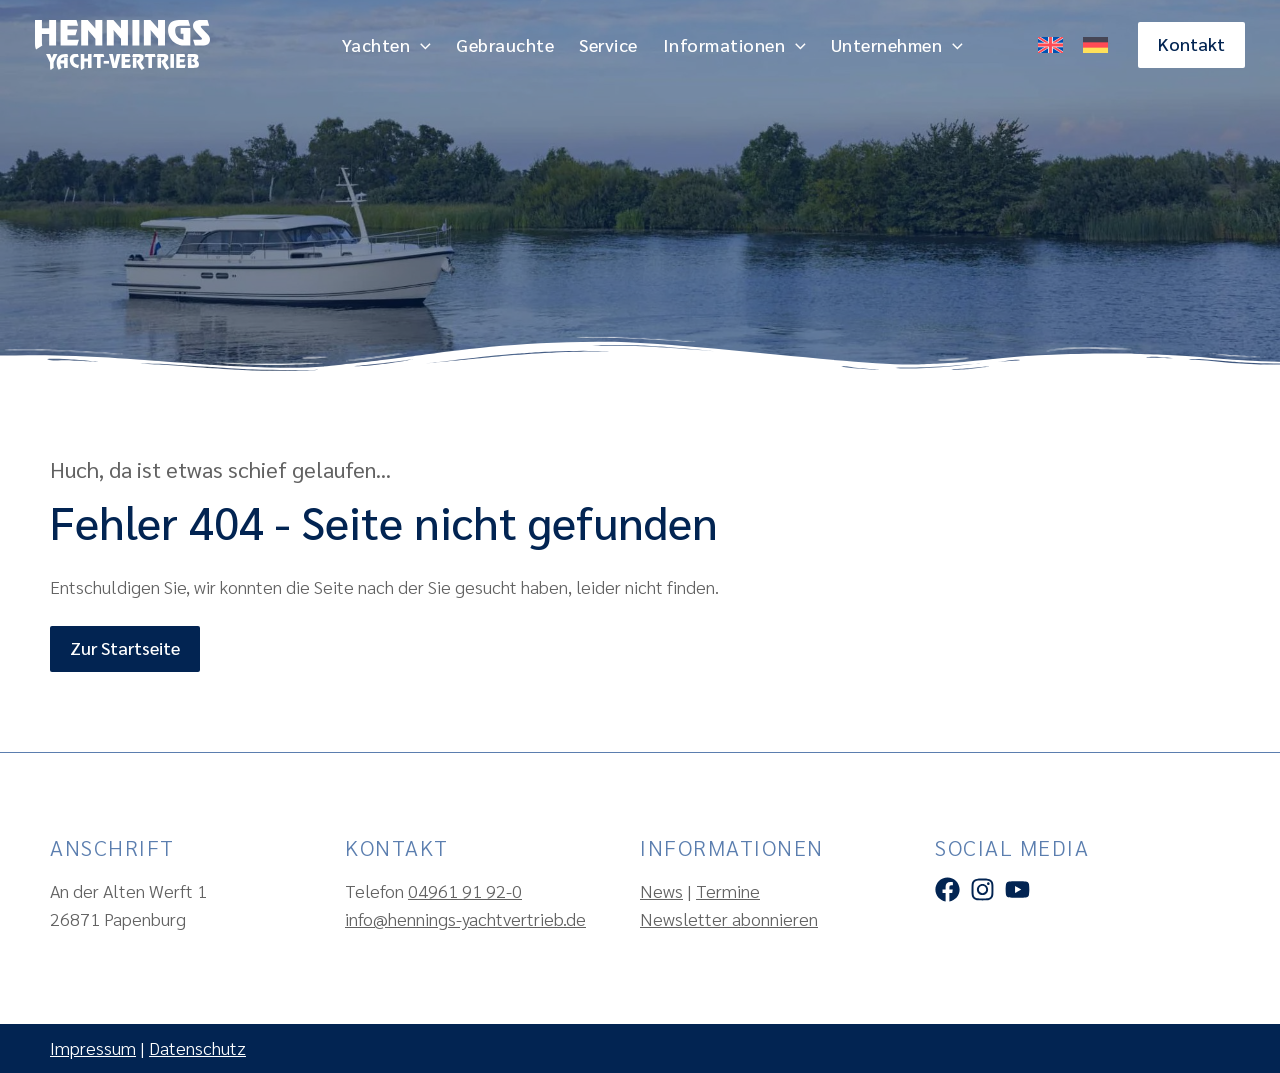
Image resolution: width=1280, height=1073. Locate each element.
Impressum (93, 1047)
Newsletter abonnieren (729, 918)
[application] (420, 45)
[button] (1191, 44)
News (661, 890)
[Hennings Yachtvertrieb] (122, 42)
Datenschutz (197, 1047)
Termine (728, 890)
